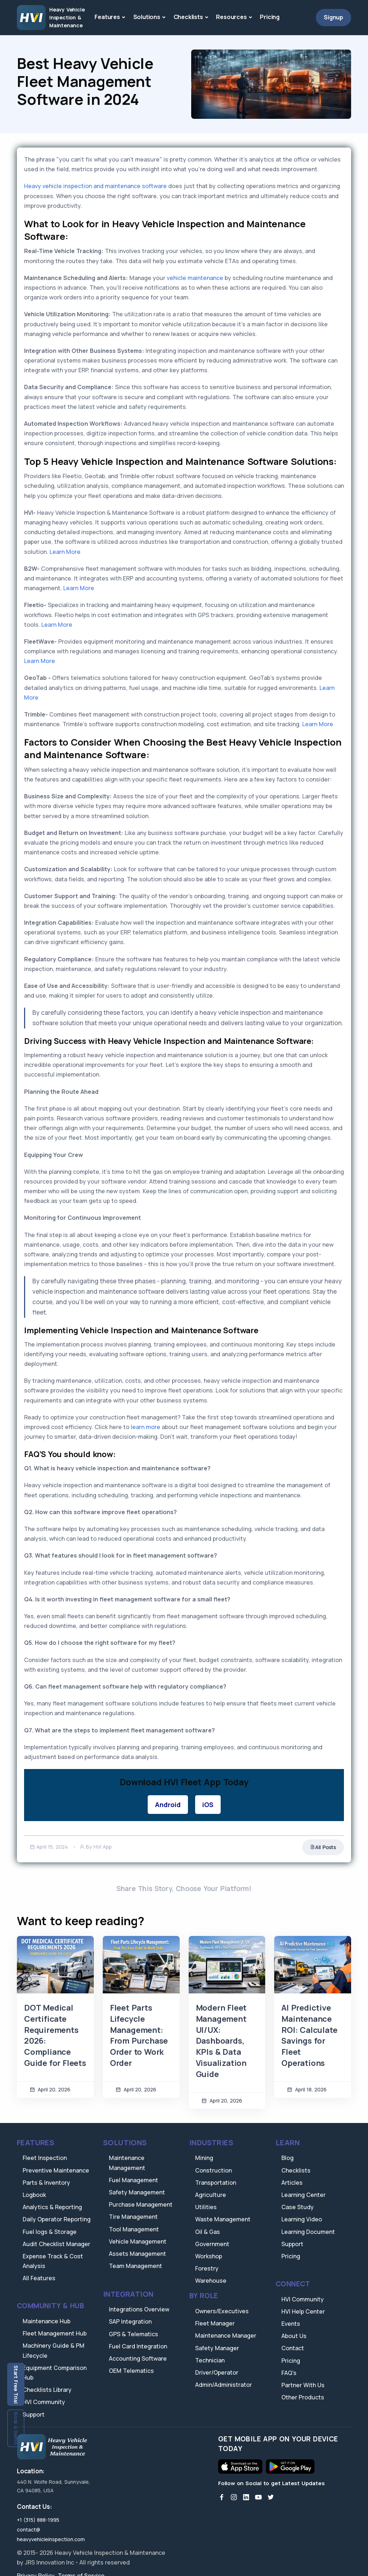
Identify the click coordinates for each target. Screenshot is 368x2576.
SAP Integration (130, 2321)
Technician (210, 2360)
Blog (287, 2158)
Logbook (34, 2195)
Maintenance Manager (225, 2335)
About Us (294, 2336)
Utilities (206, 2207)
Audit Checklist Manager (56, 2244)
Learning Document (308, 2232)
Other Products (302, 2397)
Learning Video (301, 2219)
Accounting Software (138, 2358)
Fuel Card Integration (138, 2346)
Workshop (208, 2256)
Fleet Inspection (45, 2158)
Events (290, 2324)
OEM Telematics (131, 2371)
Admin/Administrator (223, 2385)
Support (34, 2414)
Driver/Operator (216, 2372)
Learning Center (303, 2195)
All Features (39, 2278)
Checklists (188, 17)
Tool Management (134, 2229)
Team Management (135, 2266)
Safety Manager (217, 2348)
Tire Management (133, 2217)
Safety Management (137, 2192)
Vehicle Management (137, 2241)
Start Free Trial (16, 2384)
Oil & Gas (207, 2232)
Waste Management (222, 2219)
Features (107, 17)
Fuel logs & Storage (50, 2232)
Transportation (215, 2183)
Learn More (65, 552)
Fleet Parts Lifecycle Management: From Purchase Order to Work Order (139, 2035)
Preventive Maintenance (56, 2170)
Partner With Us (303, 2385)
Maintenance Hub (46, 2321)
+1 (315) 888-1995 (38, 2519)
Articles (292, 2183)
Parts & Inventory (46, 2183)
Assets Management (137, 2254)
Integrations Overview (139, 2309)
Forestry (206, 2268)
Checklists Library (47, 2390)
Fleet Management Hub (55, 2333)
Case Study (297, 2207)
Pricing (270, 17)
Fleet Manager (215, 2323)
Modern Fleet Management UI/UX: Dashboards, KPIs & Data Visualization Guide (221, 2041)
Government (212, 2244)
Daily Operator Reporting (57, 2219)
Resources (231, 17)
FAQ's (288, 2373)
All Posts (323, 1847)
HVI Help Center (303, 2311)
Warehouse (210, 2281)
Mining (204, 2158)
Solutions (146, 17)
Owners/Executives (222, 2311)
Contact (292, 2348)
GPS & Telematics (133, 2334)
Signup (333, 17)
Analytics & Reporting (52, 2207)
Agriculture (210, 2195)
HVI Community (44, 2402)
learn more (144, 1427)
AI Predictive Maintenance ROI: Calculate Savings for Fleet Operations (309, 2035)
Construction (213, 2170)
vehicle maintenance (195, 278)
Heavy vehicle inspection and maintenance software (95, 186)
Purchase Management (140, 2204)
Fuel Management (133, 2180)
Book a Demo (16, 2428)
